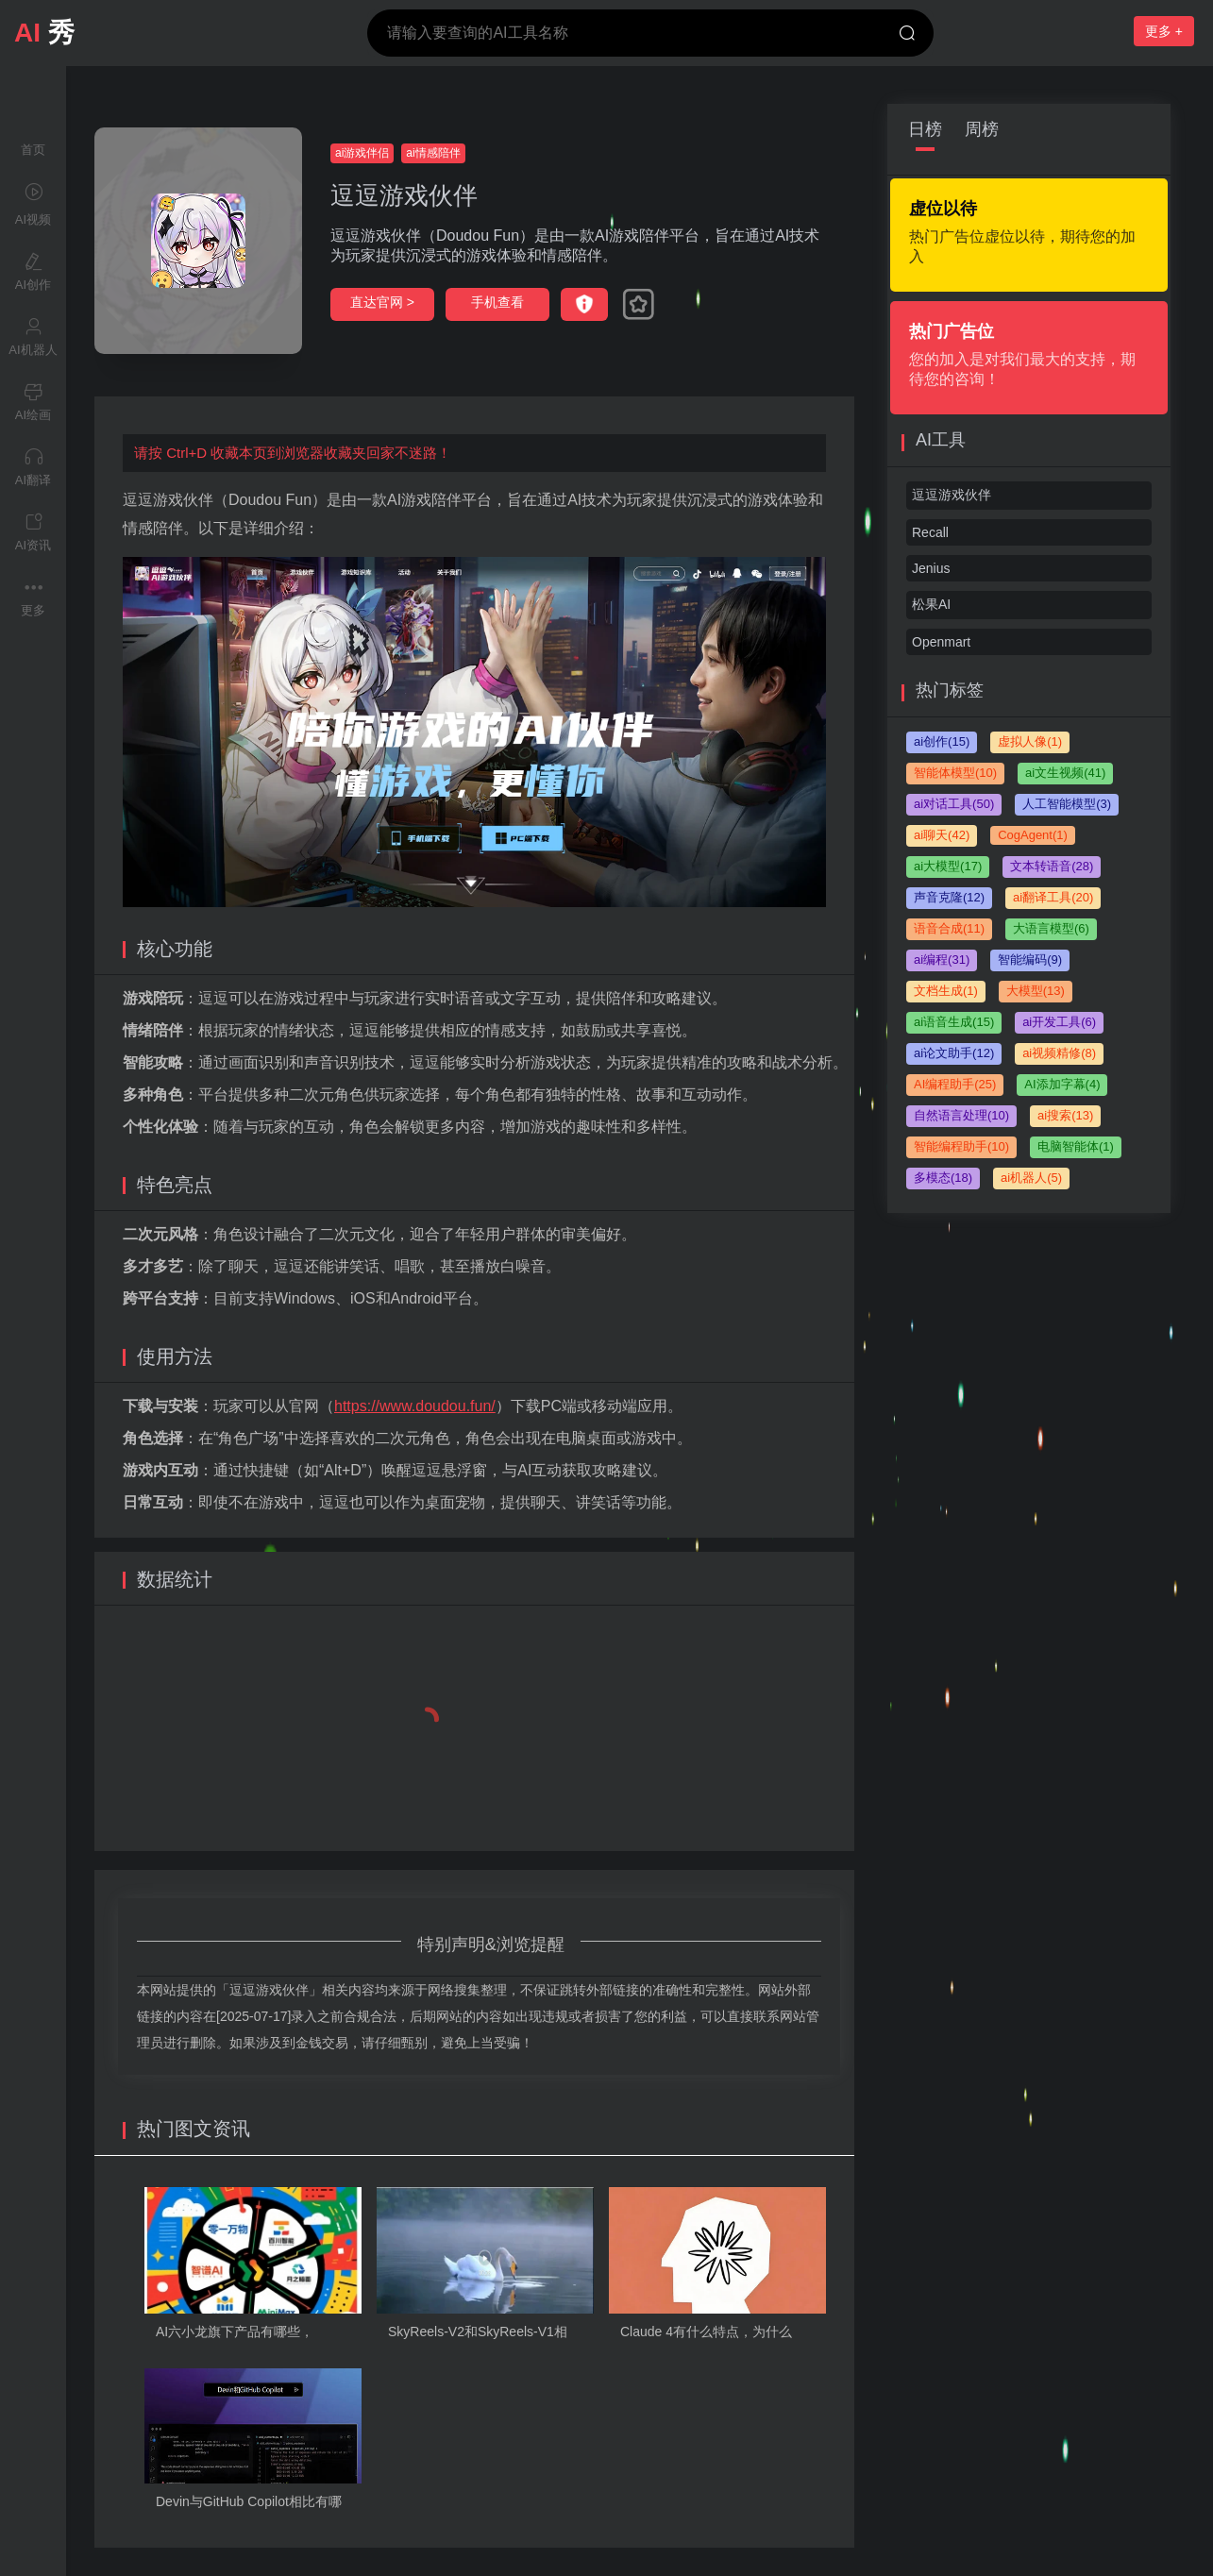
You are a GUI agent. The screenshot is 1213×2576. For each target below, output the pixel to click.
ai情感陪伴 (433, 153)
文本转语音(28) (1051, 866)
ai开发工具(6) (1059, 1022)
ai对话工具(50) (954, 804)
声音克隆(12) (949, 897)
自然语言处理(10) (961, 1115)
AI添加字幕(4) (1062, 1084)
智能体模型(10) (955, 773)
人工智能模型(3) (1066, 804)
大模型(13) (1035, 991)
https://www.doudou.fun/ (415, 1406)
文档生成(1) (946, 991)
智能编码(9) (1030, 959)
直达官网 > (382, 302)
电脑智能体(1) (1075, 1146)
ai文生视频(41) (1065, 773)
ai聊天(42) (941, 835)
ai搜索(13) (1065, 1115)
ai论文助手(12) (954, 1053)
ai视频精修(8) (1059, 1053)
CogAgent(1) (1033, 835)
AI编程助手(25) (955, 1084)
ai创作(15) (941, 741)
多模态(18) (943, 1177)
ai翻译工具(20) (1053, 897)
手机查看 (497, 302)
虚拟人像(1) (1030, 741)
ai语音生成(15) (954, 1022)
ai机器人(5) (1031, 1177)
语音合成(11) (949, 928)
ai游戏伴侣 (362, 153)
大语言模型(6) (1051, 928)
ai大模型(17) (948, 866)
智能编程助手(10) (961, 1146)
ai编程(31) (941, 959)
